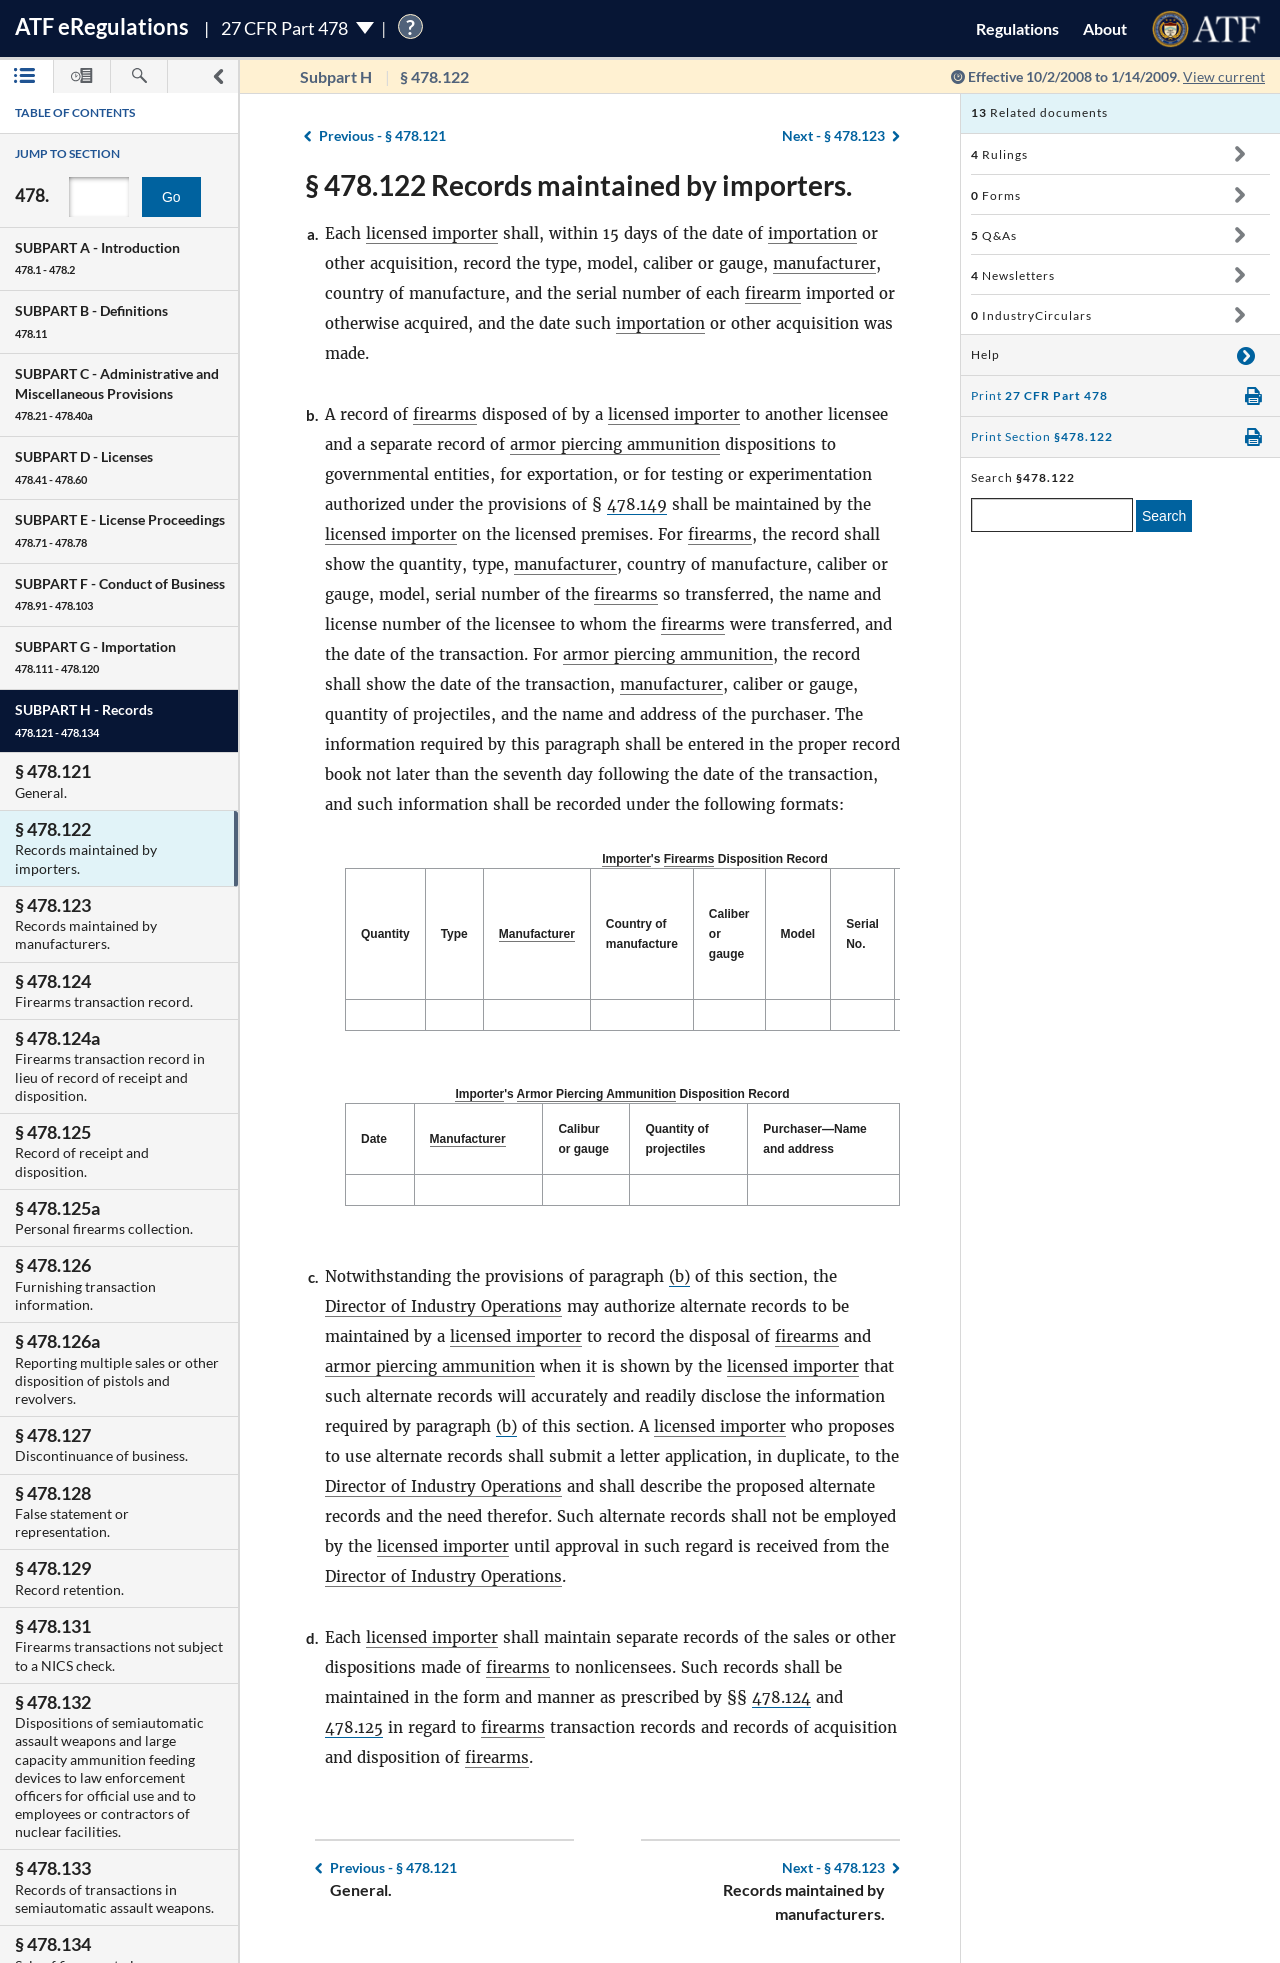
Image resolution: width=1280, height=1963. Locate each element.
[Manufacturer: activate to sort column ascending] (536, 934)
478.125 (354, 1727)
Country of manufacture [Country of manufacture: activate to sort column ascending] (642, 934)
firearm (773, 293)
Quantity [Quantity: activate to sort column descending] (385, 934)
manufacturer (824, 263)
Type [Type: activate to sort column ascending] (454, 934)
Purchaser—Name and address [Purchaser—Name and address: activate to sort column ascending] (814, 1139)
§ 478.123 (833, 135)
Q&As (994, 235)
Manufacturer (537, 934)
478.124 (781, 1697)
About (1105, 28)
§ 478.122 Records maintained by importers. (578, 185)
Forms (996, 195)
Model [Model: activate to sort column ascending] (798, 934)
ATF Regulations (102, 26)
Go (171, 197)
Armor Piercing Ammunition (597, 1094)
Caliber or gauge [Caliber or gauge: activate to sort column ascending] (729, 934)
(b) (679, 1276)
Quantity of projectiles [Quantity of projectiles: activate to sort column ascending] (676, 1139)
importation (812, 233)
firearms (445, 414)
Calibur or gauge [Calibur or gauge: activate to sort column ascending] (583, 1139)
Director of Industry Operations (443, 1306)
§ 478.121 (382, 135)
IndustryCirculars (1031, 315)
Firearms (689, 859)
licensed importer (432, 233)
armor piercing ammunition (615, 444)
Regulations (1017, 28)
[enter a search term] (1052, 515)
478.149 (637, 504)
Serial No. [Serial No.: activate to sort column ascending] (862, 934)
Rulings (999, 154)
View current (1224, 76)
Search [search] (1164, 516)
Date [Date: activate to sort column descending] (374, 1139)
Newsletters (1013, 275)
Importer (626, 859)
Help (985, 354)
